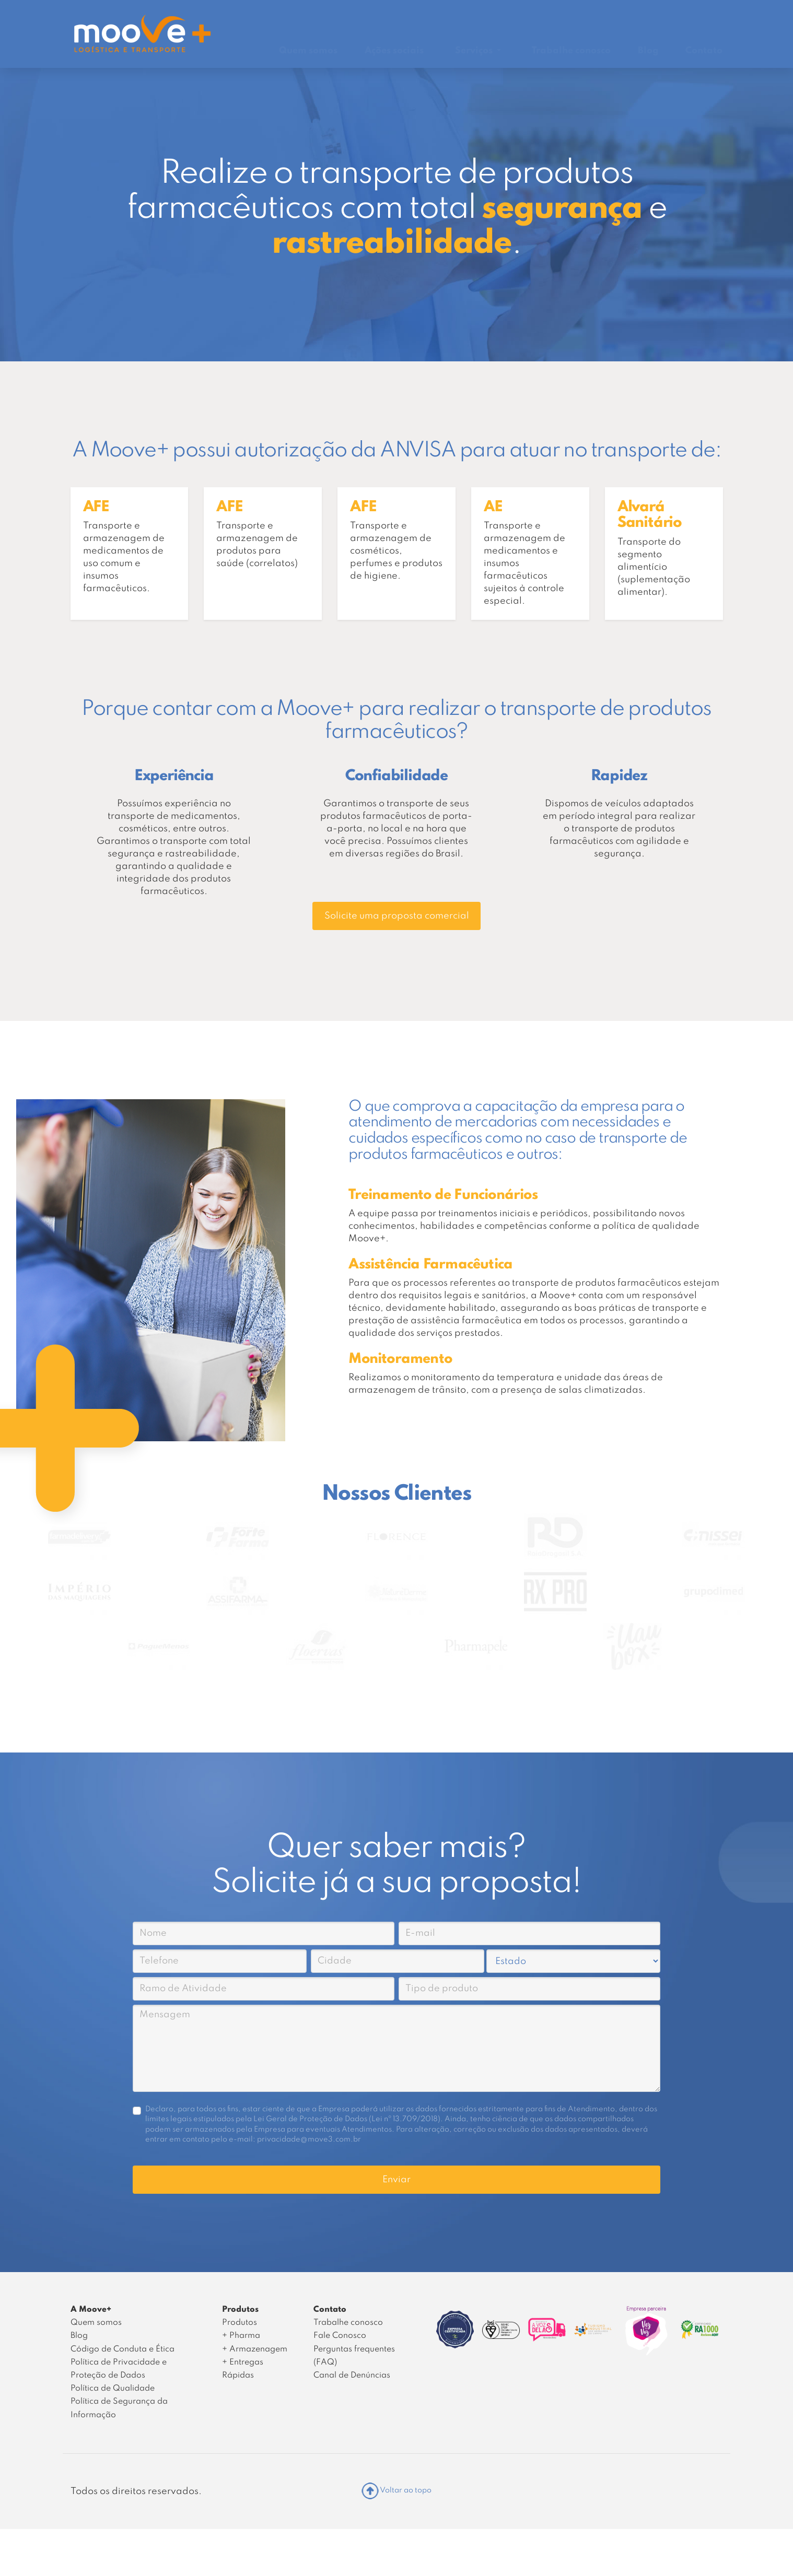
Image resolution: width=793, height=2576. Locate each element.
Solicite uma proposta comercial (396, 916)
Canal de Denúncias (599, 17)
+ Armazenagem (254, 2349)
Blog (648, 50)
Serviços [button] (475, 50)
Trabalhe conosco (571, 50)
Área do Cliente (687, 16)
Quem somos (308, 50)
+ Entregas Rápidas (242, 2369)
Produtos (239, 2323)
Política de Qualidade (113, 2388)
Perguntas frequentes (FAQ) (354, 2356)
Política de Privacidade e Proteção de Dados (119, 2369)
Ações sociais (394, 50)
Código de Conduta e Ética (122, 2349)
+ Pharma (241, 2336)
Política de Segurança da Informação (119, 2408)
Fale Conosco (339, 2336)
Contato (703, 50)
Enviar (396, 2179)
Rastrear (524, 16)
